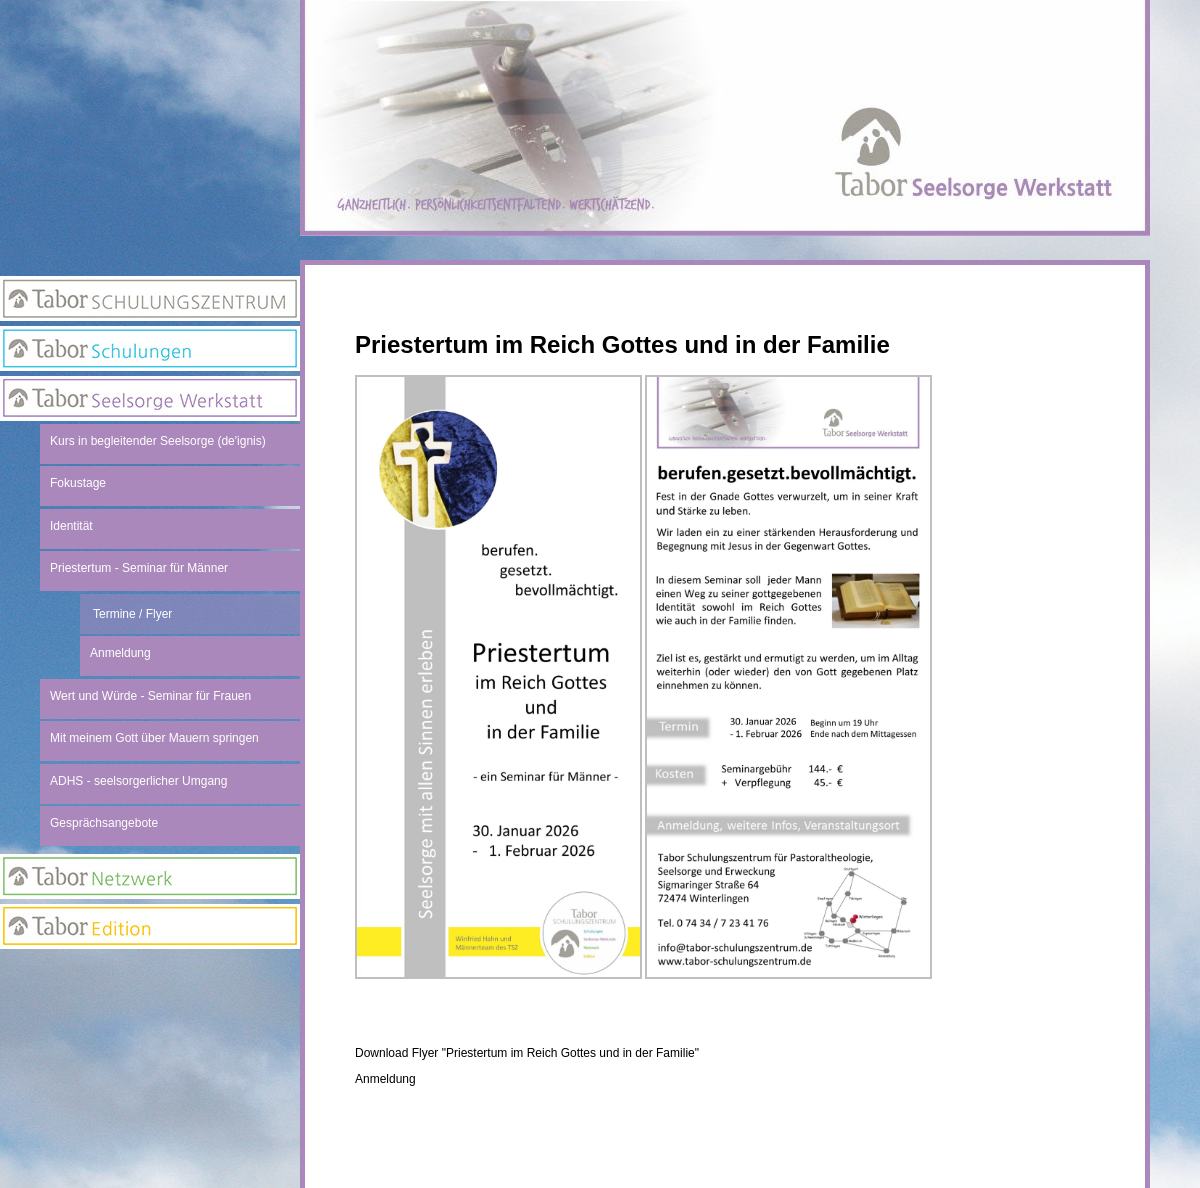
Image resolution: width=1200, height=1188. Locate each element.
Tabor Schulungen (150, 348)
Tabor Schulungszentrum (150, 298)
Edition (150, 926)
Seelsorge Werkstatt (150, 398)
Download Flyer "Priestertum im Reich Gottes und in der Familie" (527, 1053)
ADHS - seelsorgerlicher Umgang (138, 781)
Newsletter (150, 1014)
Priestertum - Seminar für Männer (139, 568)
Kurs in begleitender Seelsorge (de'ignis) (158, 441)
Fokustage (78, 483)
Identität (71, 526)
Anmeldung (385, 1079)
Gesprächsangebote (104, 823)
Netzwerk (150, 876)
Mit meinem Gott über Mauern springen (154, 738)
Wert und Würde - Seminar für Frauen (150, 696)
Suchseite (150, 1054)
